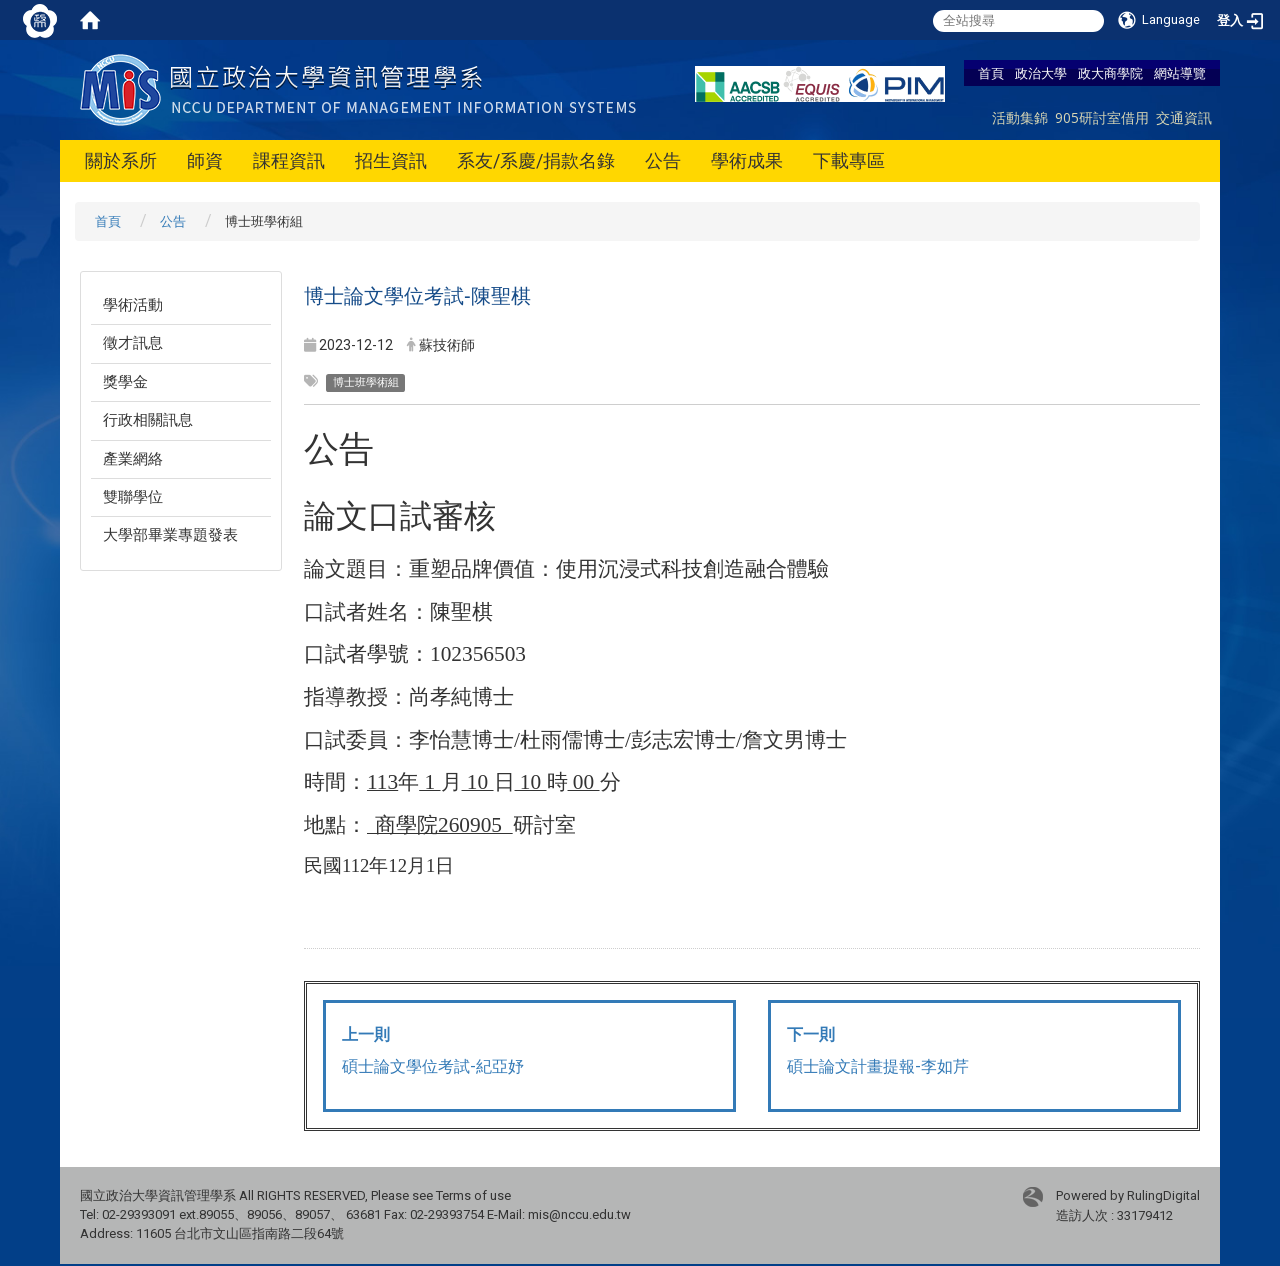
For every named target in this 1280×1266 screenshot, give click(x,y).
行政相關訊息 (148, 420)
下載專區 (849, 160)
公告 (663, 160)
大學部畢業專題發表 (170, 535)
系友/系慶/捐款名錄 (536, 160)
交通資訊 (1184, 117)
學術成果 (747, 160)
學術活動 (133, 305)
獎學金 (125, 382)
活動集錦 (1020, 117)
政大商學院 (1110, 73)
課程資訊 (289, 160)
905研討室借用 (1102, 117)
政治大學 (1041, 73)
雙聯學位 (133, 497)
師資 (205, 160)
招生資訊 (391, 160)
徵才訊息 (133, 343)
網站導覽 (1180, 73)
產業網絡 (133, 459)
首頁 (991, 73)
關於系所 (121, 160)
